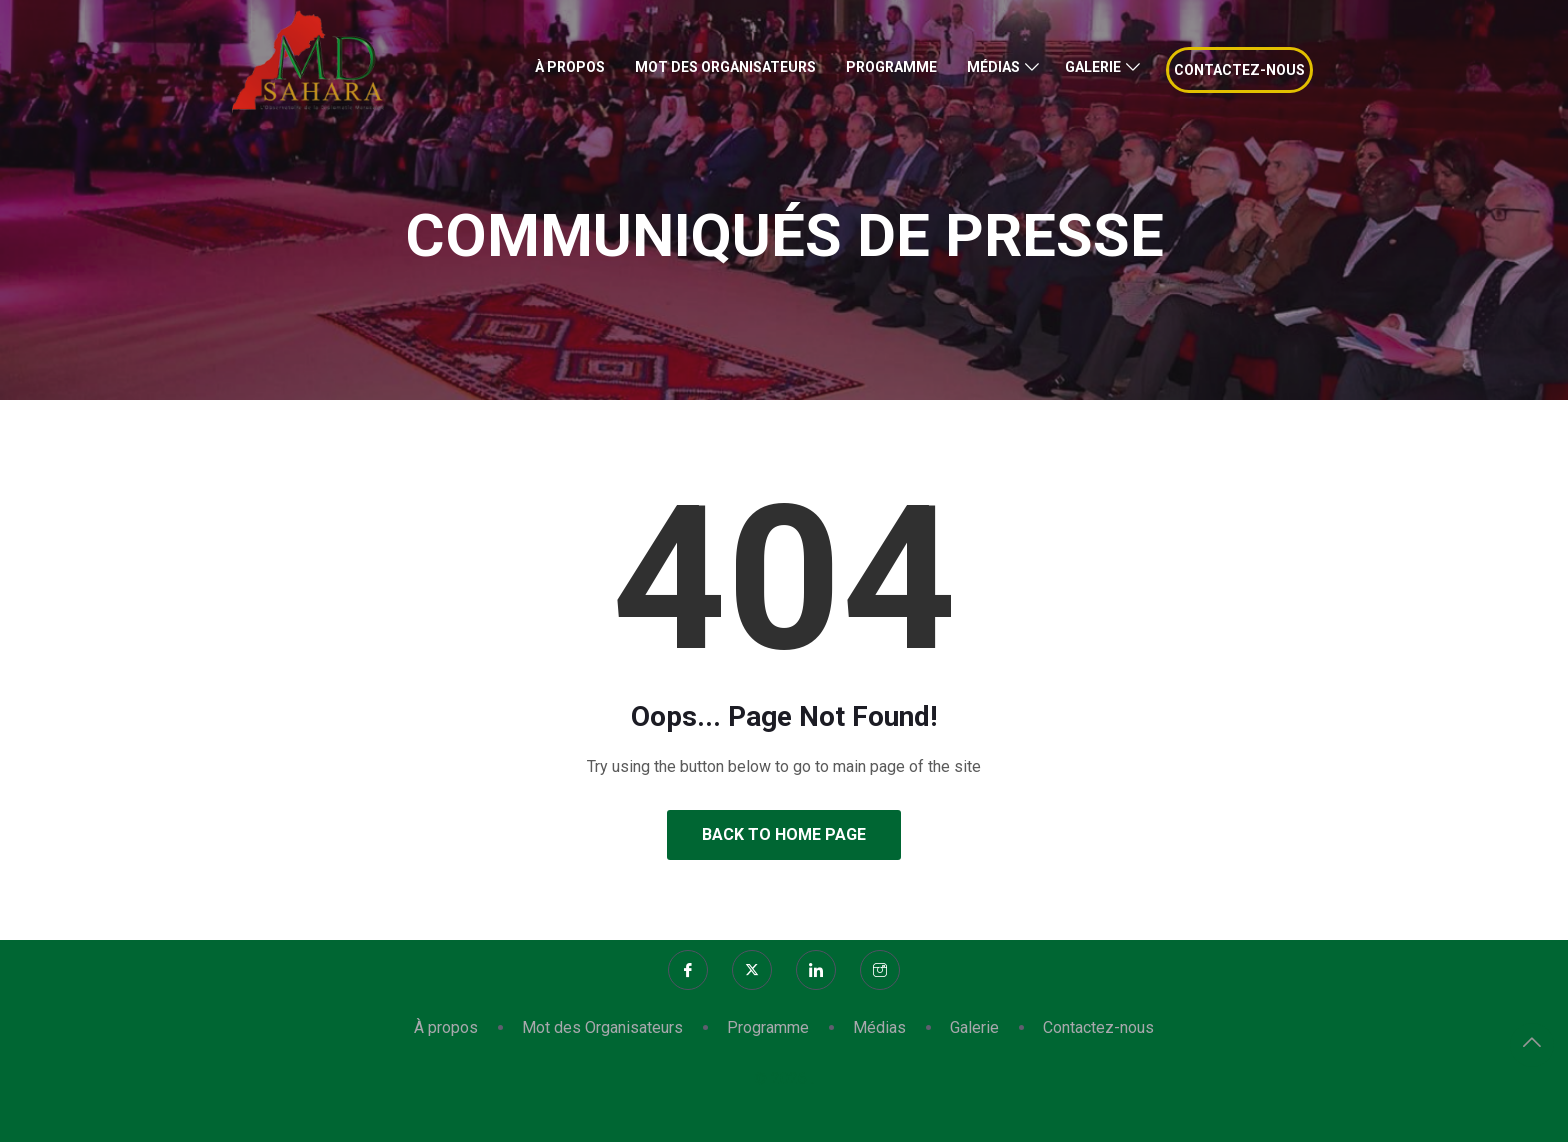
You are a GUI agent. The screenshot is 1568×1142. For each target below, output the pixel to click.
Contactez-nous (1239, 70)
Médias (993, 67)
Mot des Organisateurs (725, 67)
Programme (891, 67)
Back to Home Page (784, 834)
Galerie (1093, 67)
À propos (570, 67)
